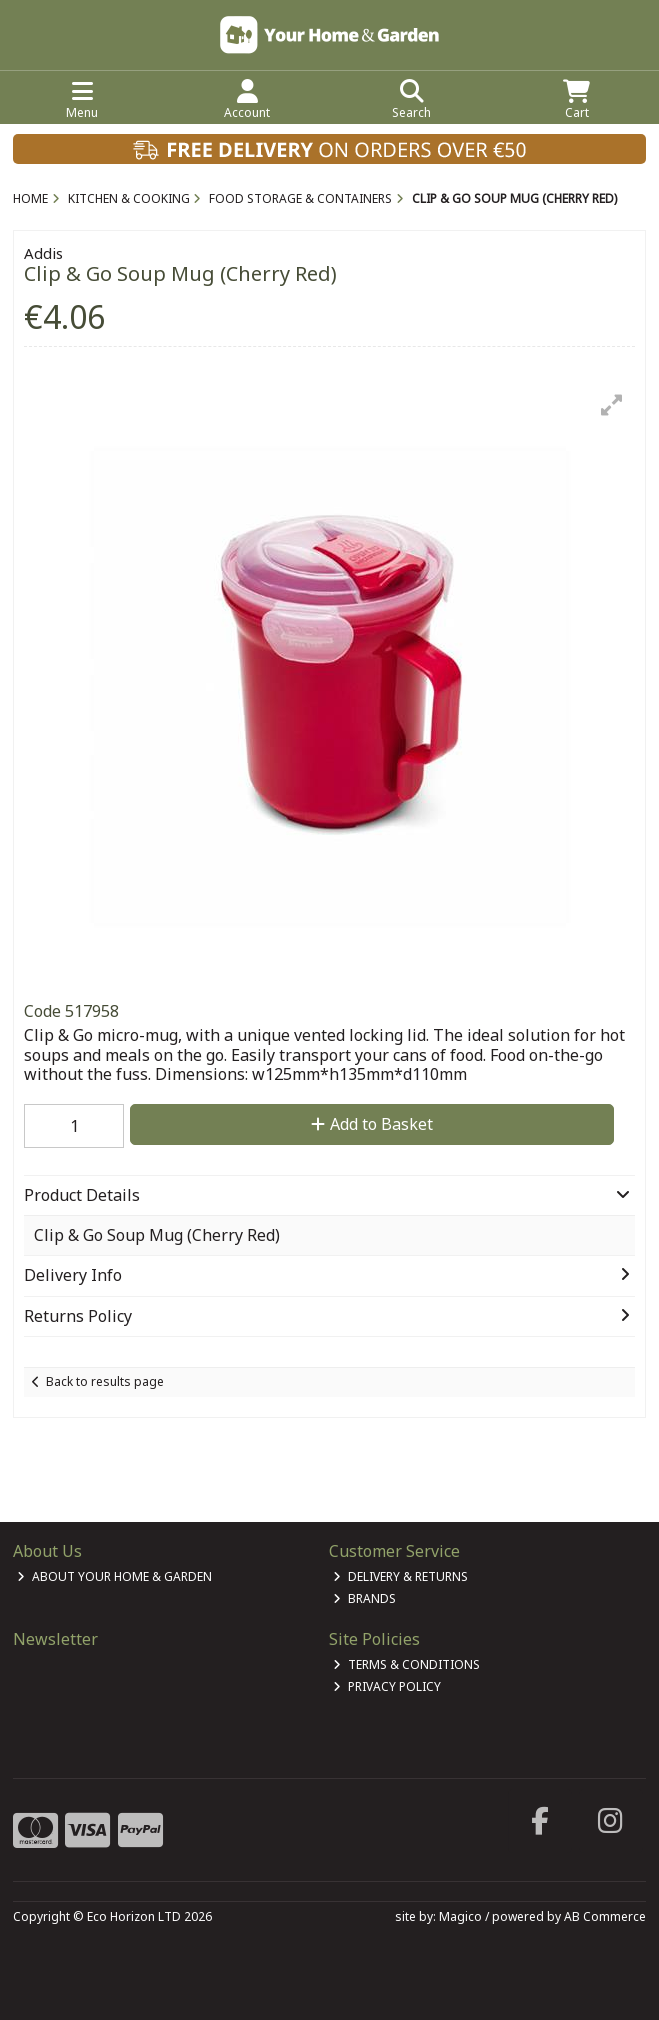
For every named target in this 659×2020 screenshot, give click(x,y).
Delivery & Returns (400, 1576)
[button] (612, 405)
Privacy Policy (387, 1686)
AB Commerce (605, 1916)
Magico (460, 1916)
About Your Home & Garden (114, 1576)
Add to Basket (372, 1124)
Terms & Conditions (406, 1664)
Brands (364, 1598)
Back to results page (105, 1381)
